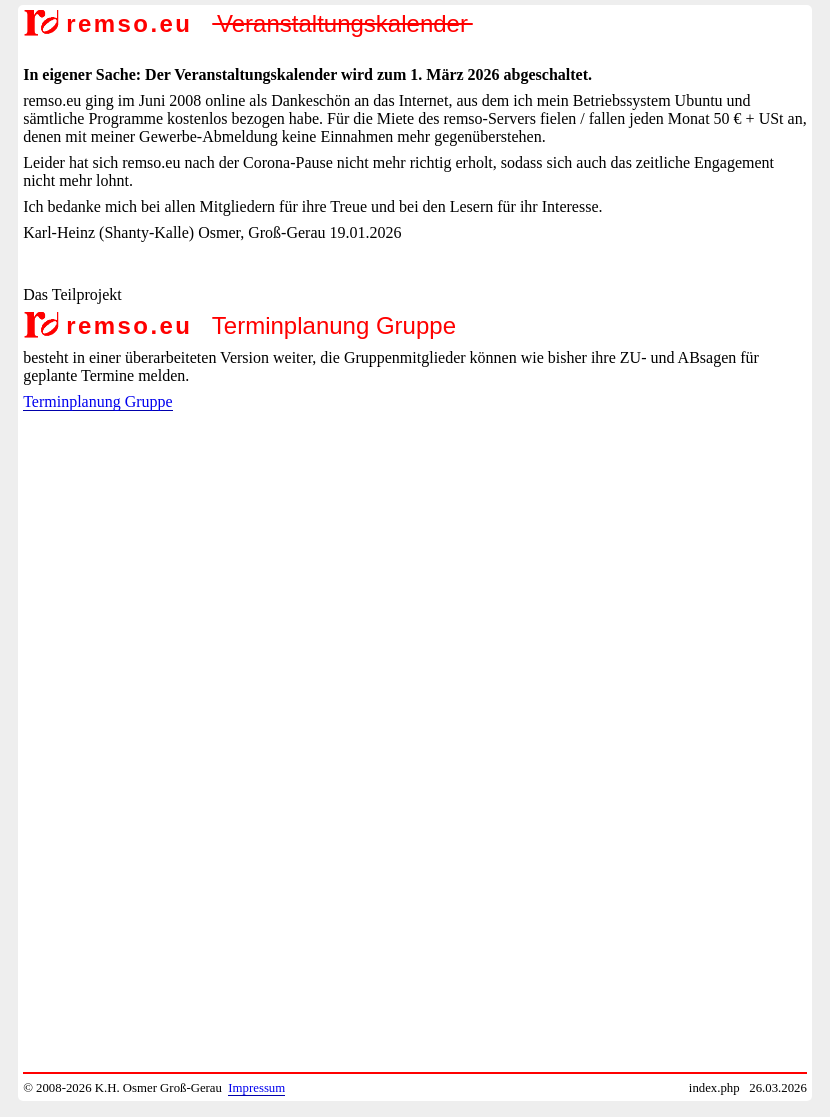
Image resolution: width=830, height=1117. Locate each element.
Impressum (256, 1088)
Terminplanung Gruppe (98, 401)
